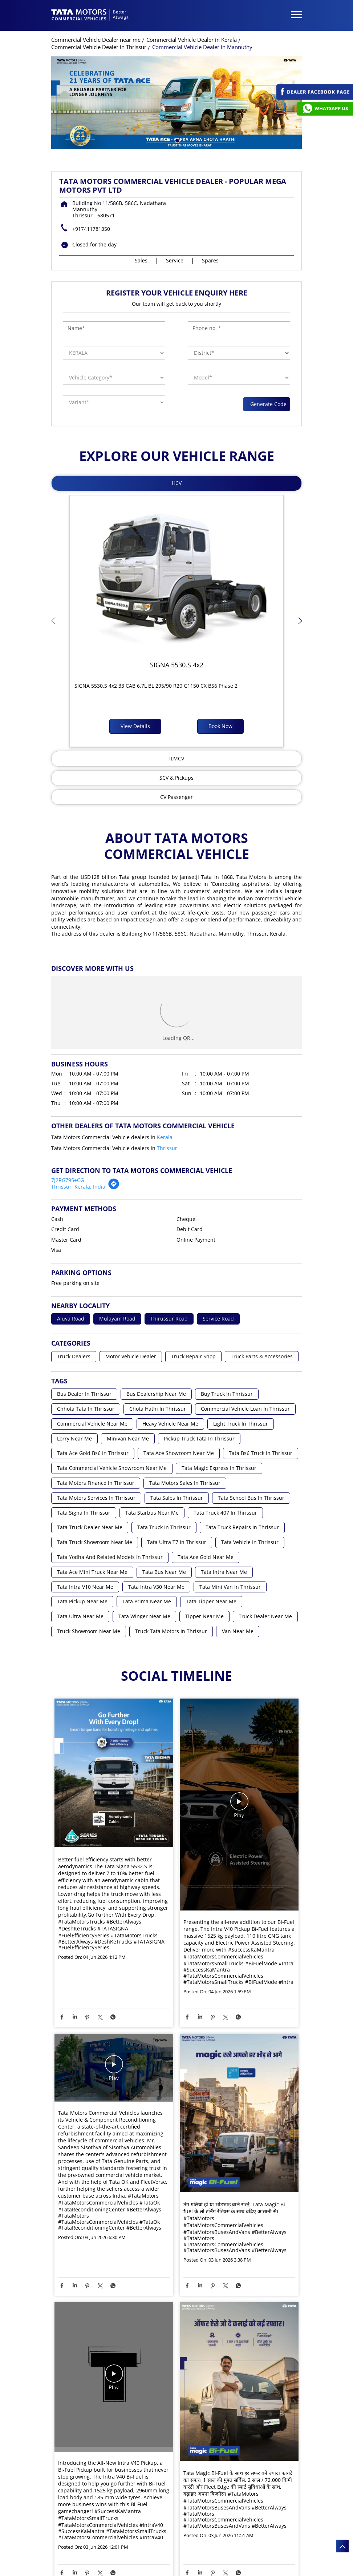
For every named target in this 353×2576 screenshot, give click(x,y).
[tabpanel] (176, 102)
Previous (53, 622)
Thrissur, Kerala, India (78, 1186)
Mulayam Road (117, 1319)
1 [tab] (176, 140)
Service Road (218, 1319)
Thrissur (167, 1148)
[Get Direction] (113, 1187)
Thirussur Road (169, 1319)
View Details (135, 726)
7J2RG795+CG (67, 1180)
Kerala (165, 1137)
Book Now (220, 726)
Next (300, 622)
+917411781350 (91, 228)
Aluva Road (70, 1319)
